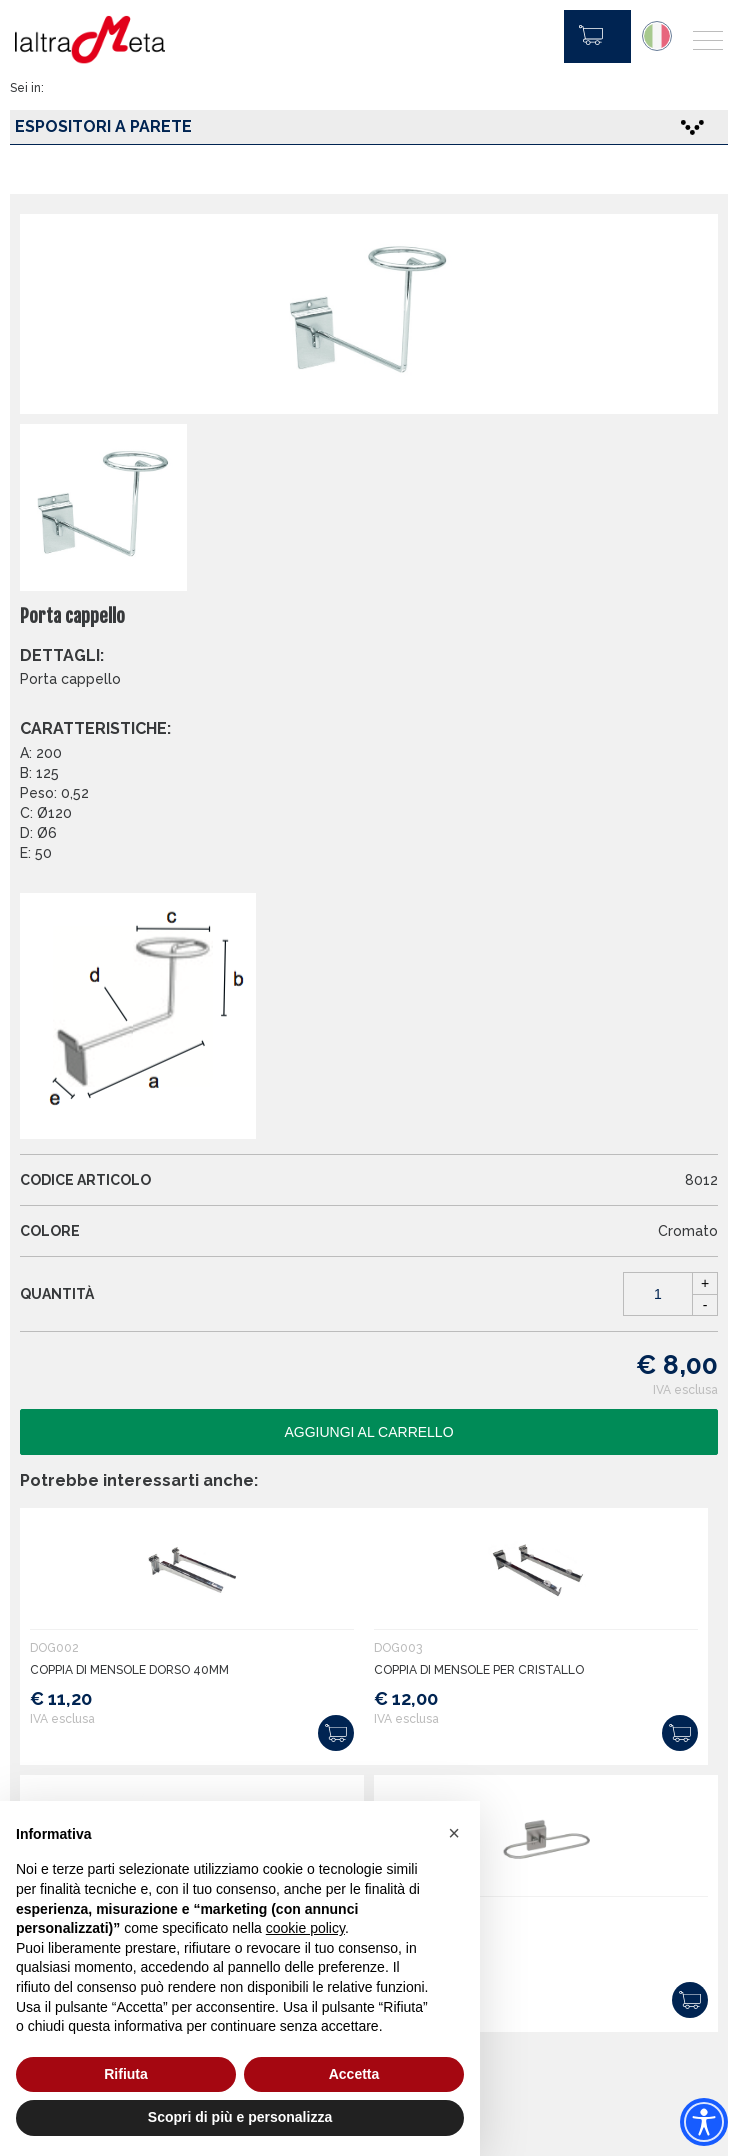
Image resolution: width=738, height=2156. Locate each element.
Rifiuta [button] (126, 2074)
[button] (454, 1833)
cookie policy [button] (305, 1928)
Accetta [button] (354, 2074)
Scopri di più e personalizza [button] (240, 2117)
